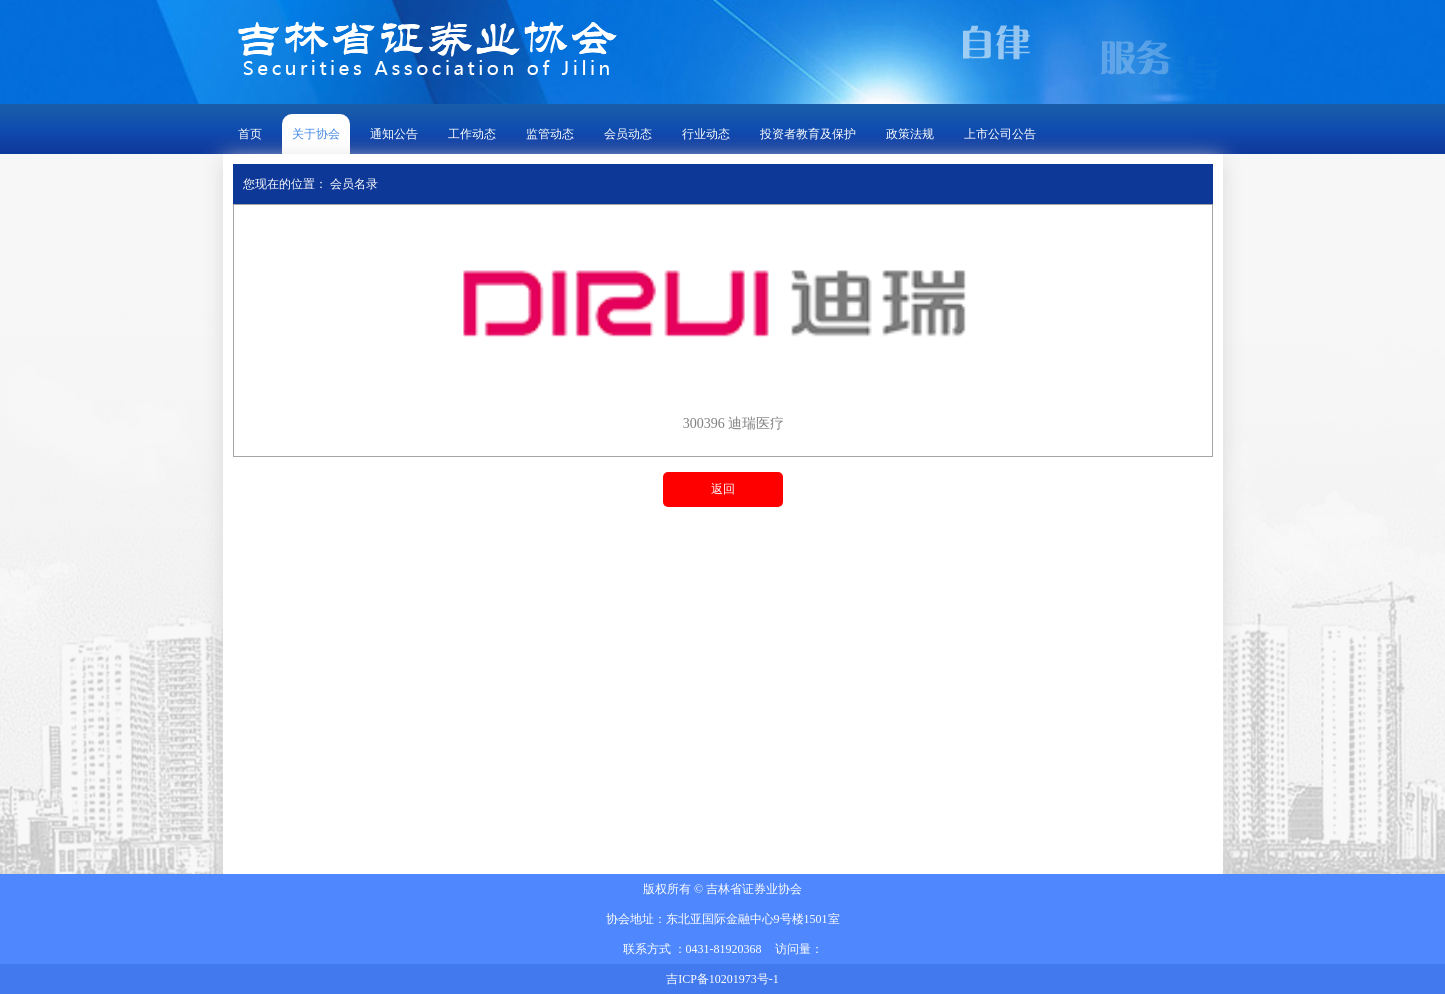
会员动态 (628, 134)
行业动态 (706, 134)
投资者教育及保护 (808, 134)
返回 (723, 489)
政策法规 (910, 134)
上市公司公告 (1000, 134)
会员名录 (354, 184)
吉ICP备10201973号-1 (722, 979)
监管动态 (550, 134)
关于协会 (316, 134)
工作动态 (472, 134)
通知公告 (394, 134)
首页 (250, 134)
